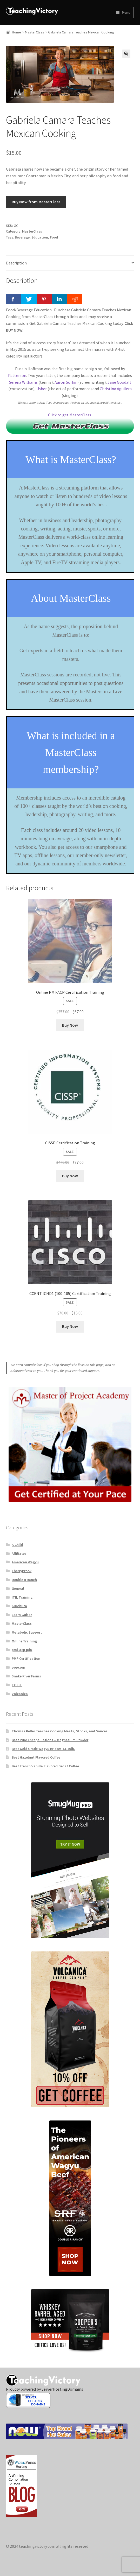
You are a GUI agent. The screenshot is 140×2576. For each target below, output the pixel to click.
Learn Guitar (22, 1614)
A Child (17, 1544)
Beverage (22, 237)
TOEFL (17, 1685)
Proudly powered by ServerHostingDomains (44, 2389)
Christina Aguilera (116, 388)
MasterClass (34, 32)
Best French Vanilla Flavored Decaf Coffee (45, 1766)
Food (54, 237)
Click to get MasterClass (69, 414)
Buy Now (70, 1025)
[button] (126, 54)
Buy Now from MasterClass (36, 201)
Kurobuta (19, 1606)
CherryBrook (21, 1571)
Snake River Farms (26, 1676)
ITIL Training (22, 1597)
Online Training (24, 1641)
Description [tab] (16, 262)
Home (16, 32)
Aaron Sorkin (66, 382)
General (18, 1588)
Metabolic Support (27, 1632)
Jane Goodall (119, 382)
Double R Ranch (24, 1579)
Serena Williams (23, 382)
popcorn (18, 1667)
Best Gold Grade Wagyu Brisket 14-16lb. (43, 1748)
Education (39, 237)
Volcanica (20, 1693)
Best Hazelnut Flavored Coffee (36, 1757)
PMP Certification (26, 1658)
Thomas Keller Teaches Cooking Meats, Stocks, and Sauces (60, 1731)
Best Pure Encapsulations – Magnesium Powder (50, 1740)
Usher (41, 388)
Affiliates (19, 1553)
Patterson (17, 375)
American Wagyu (25, 1562)
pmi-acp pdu (22, 1649)
